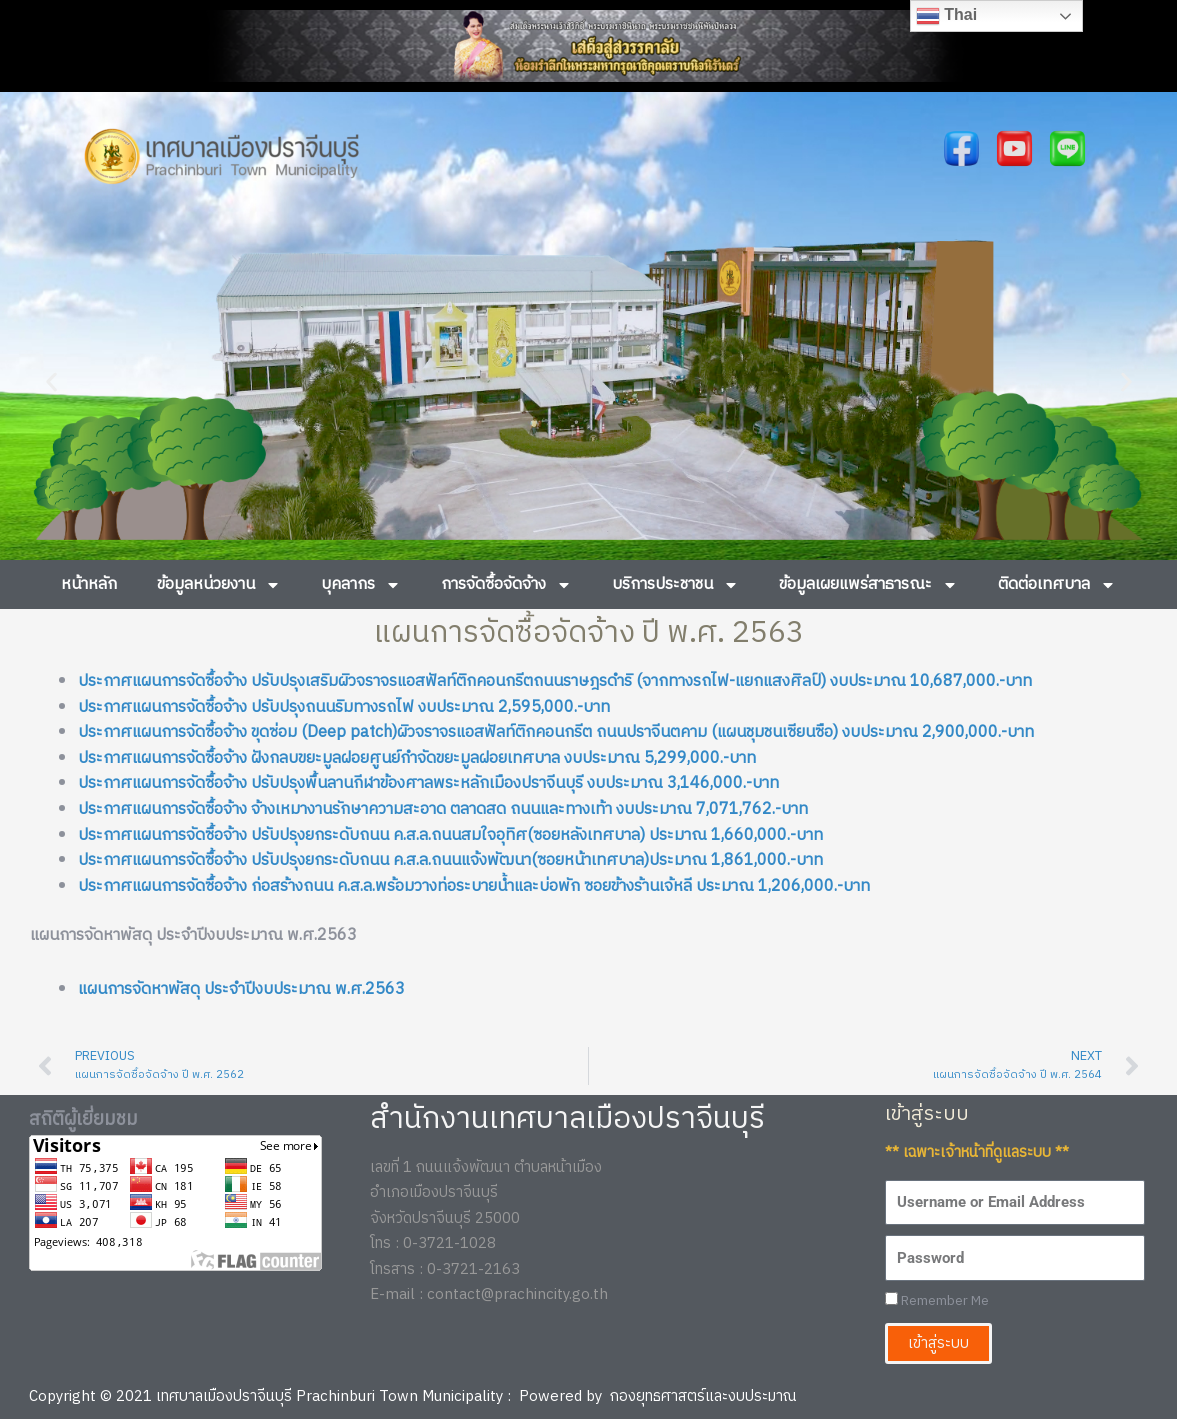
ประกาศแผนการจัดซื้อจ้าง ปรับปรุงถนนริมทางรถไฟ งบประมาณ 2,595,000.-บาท (344, 707)
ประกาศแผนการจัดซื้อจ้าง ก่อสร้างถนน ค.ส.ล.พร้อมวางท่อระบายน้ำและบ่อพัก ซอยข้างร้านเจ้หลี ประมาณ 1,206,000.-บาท (474, 886)
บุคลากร (361, 585)
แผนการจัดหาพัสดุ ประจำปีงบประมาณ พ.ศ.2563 (241, 989)
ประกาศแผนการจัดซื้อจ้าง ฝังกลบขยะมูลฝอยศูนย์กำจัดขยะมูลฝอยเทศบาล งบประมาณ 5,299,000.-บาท (417, 758)
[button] (51, 381)
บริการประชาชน (675, 585)
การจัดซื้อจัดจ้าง (506, 585)
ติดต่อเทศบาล (1057, 585)
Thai (946, 16)
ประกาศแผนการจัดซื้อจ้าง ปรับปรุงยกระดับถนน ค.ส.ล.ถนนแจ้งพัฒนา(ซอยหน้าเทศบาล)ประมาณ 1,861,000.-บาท (450, 860)
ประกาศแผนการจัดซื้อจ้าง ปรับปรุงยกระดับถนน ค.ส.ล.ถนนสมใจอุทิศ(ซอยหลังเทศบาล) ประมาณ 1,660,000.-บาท (450, 835)
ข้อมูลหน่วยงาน (219, 585)
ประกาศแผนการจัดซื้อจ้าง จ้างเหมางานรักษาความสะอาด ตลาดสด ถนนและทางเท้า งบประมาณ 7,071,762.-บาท (443, 809)
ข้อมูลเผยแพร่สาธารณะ (868, 585)
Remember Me (937, 1301)
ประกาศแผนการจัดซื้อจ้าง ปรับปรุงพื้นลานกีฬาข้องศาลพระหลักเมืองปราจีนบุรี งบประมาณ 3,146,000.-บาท (428, 783)
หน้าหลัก (89, 584)
